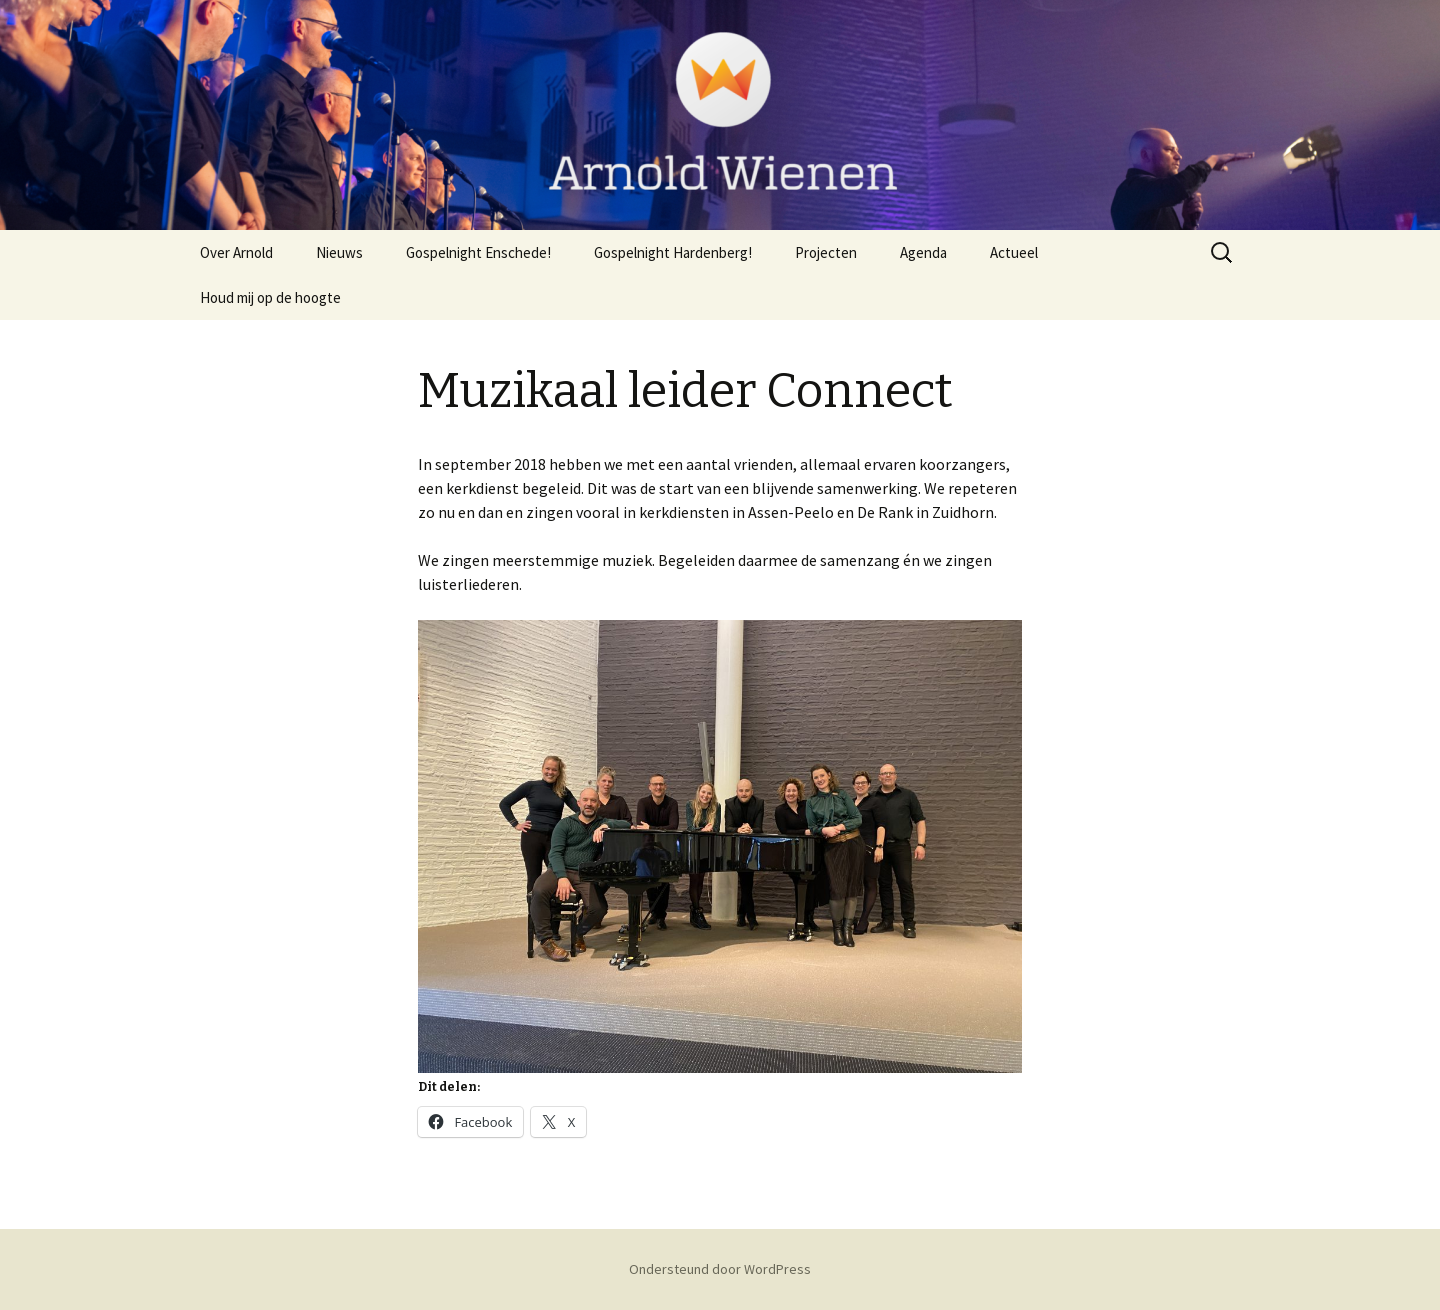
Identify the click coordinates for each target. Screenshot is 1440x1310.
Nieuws (339, 252)
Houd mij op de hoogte (270, 297)
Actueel (1014, 252)
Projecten (826, 252)
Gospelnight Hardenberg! (673, 252)
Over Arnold (236, 252)
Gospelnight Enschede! (478, 252)
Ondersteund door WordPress (720, 1269)
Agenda (923, 252)
